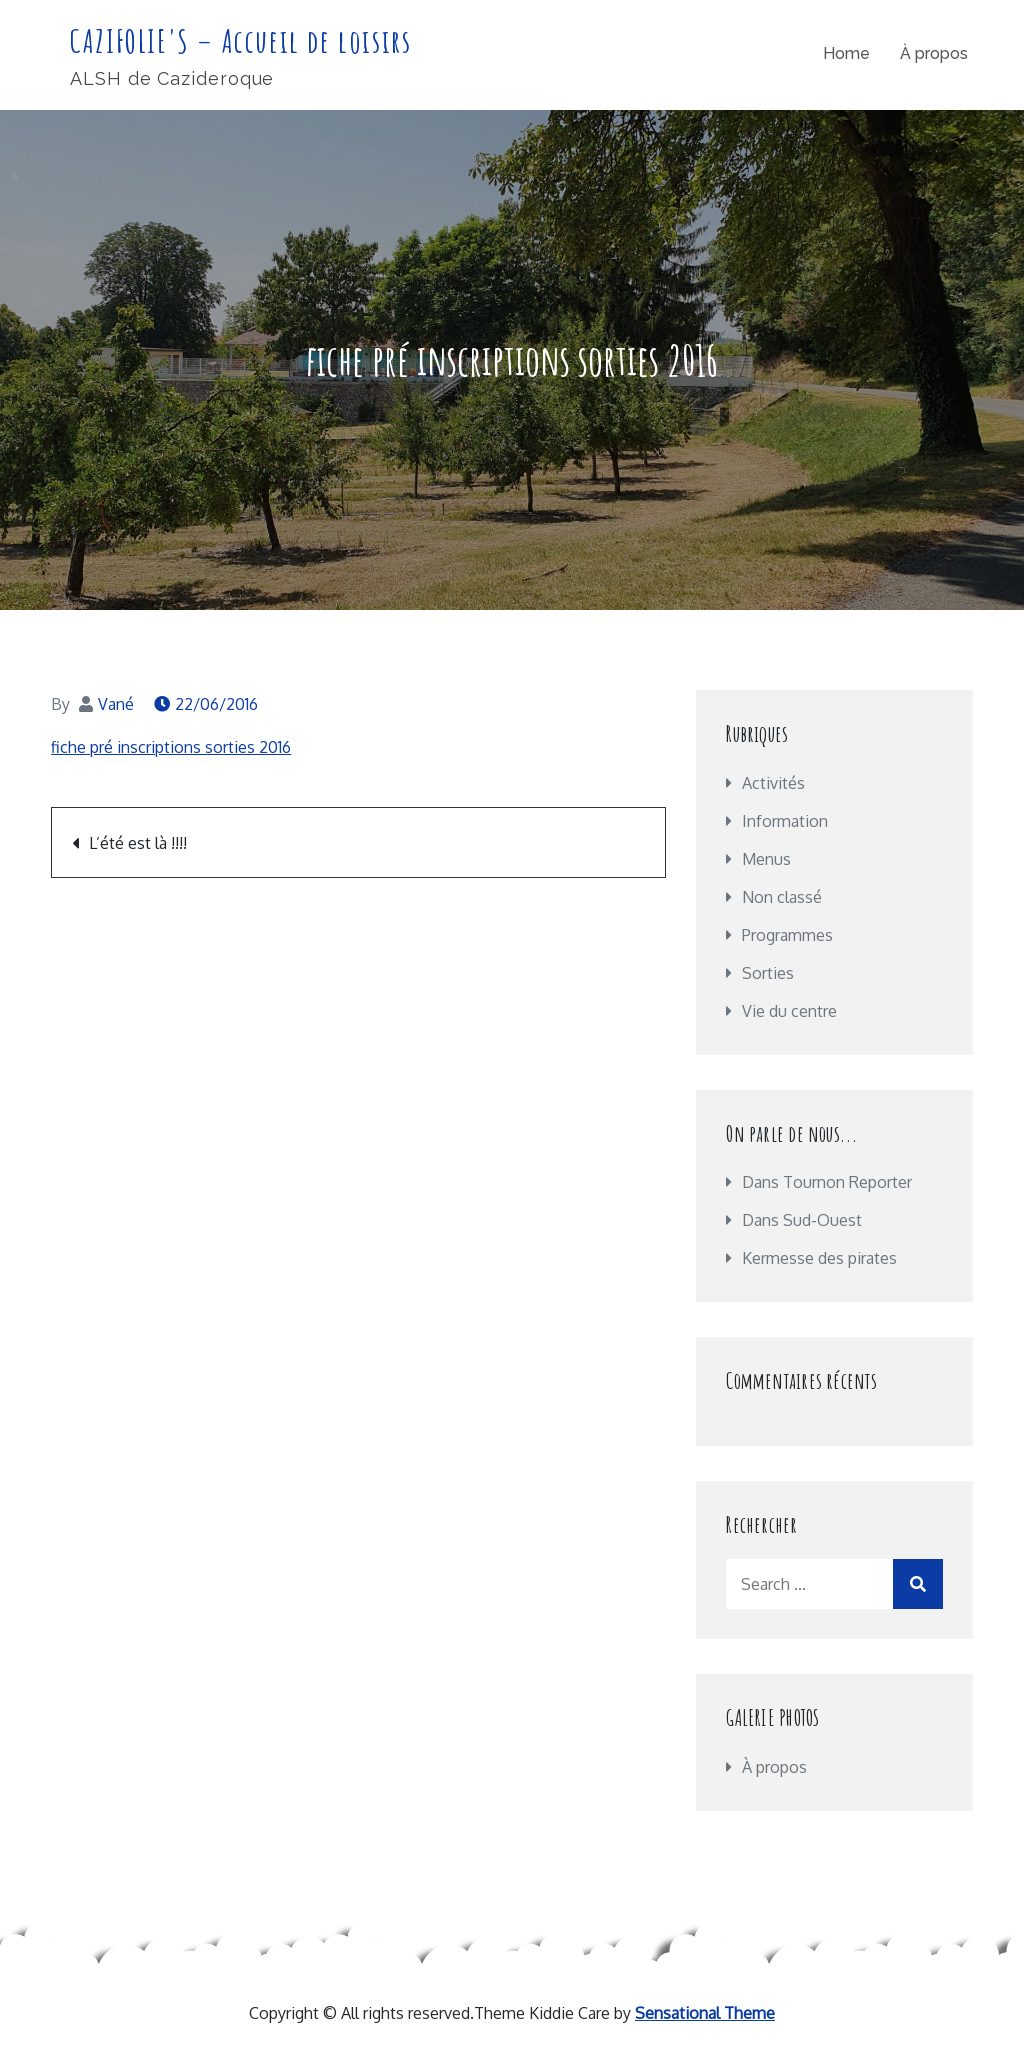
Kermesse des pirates (819, 1258)
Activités (773, 783)
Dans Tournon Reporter (827, 1182)
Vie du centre (789, 1011)
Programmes (787, 935)
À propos (934, 53)
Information (785, 821)
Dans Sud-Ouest (802, 1220)
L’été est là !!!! (138, 843)
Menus (766, 859)
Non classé (782, 897)
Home (846, 53)
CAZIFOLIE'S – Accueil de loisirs (240, 40)
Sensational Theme (705, 2013)
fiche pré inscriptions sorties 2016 (171, 747)
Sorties (768, 973)
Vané (116, 704)
